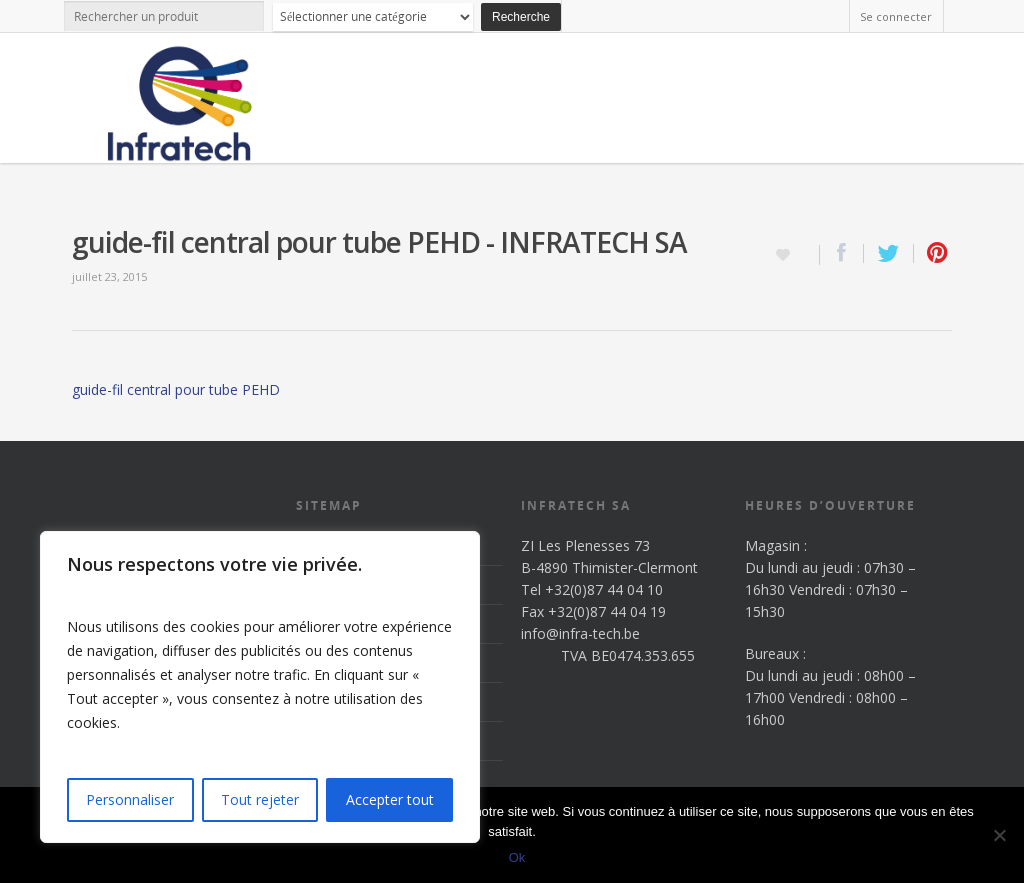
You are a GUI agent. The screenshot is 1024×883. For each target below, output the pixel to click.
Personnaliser (130, 799)
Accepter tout (390, 799)
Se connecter (896, 16)
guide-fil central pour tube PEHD (176, 389)
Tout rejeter (260, 799)
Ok (517, 857)
